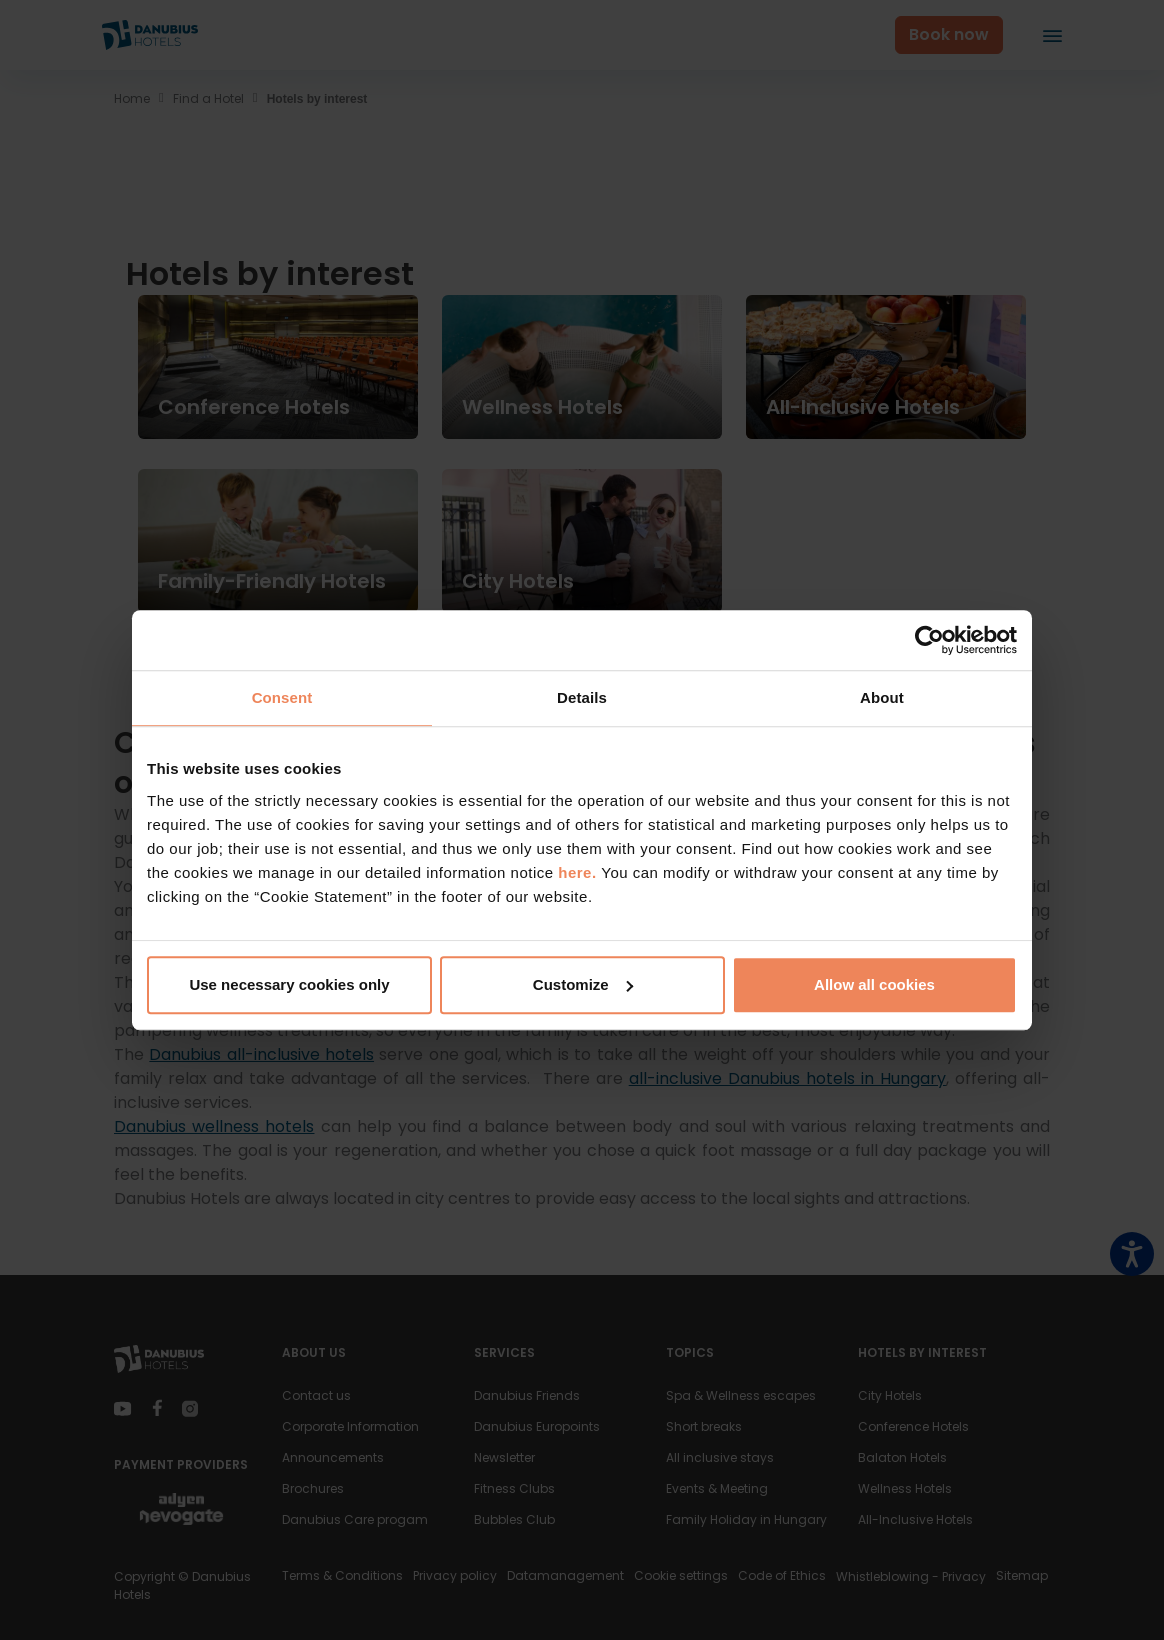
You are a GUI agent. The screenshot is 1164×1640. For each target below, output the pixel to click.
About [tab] (882, 697)
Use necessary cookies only (289, 984)
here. (579, 872)
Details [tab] (582, 697)
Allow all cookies (874, 984)
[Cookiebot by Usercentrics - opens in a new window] (929, 640)
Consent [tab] (282, 697)
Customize (583, 984)
